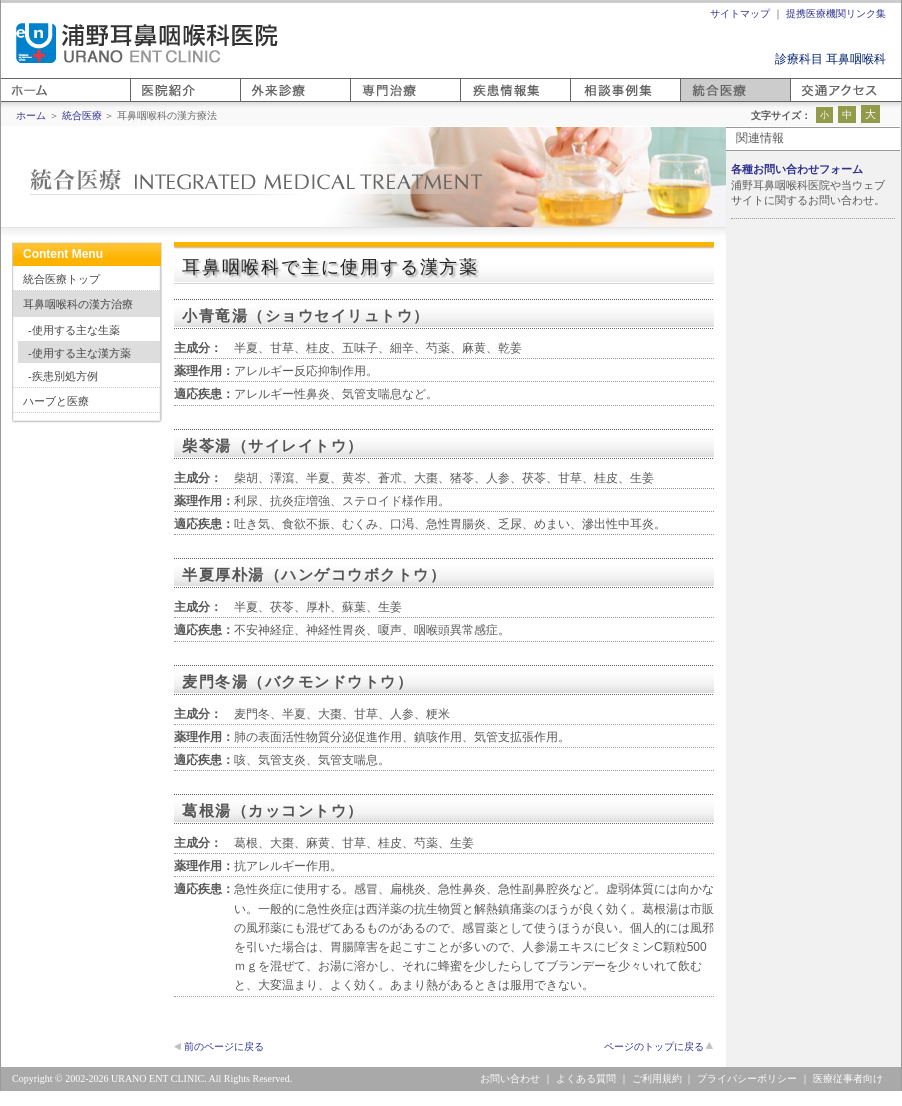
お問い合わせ (510, 1078)
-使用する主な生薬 (74, 330)
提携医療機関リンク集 (836, 13)
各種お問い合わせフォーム (797, 169)
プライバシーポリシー (747, 1078)
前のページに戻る (224, 1046)
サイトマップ (740, 13)
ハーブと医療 (56, 401)
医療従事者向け (848, 1078)
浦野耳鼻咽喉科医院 (147, 43)
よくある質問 (586, 1078)
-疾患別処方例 (63, 376)
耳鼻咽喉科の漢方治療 (78, 304)
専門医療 (374, 101)
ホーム (19, 101)
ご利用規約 (657, 1078)
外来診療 (264, 101)
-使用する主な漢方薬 (79, 353)
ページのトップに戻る (654, 1046)
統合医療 (704, 101)
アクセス (814, 101)
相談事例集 (600, 101)
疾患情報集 (490, 101)
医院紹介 (154, 101)
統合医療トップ (61, 279)
